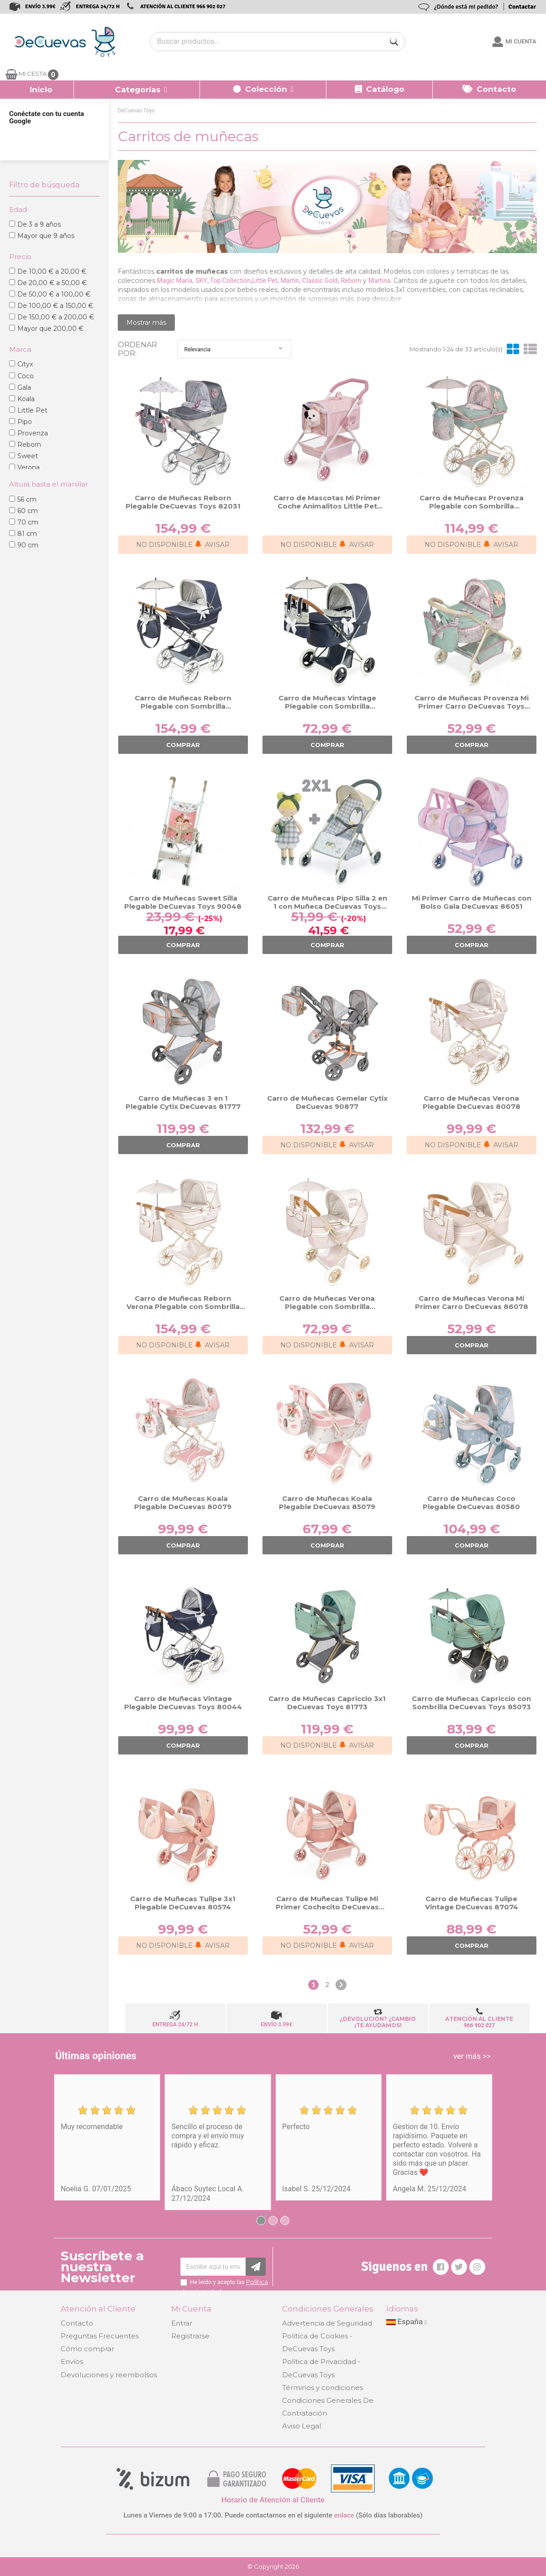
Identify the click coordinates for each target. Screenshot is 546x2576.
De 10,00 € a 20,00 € (51, 271)
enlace (344, 2515)
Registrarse (190, 2336)
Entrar (181, 2323)
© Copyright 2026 (273, 2566)
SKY (201, 280)
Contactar (522, 7)
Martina (379, 280)
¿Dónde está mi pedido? (466, 7)
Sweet (27, 456)
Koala (26, 399)
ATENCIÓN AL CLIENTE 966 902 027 (183, 6)
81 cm (27, 534)
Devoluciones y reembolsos (109, 2374)
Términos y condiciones (322, 2387)
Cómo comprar (87, 2348)
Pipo (24, 422)
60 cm (27, 511)
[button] (137, 89)
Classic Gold (320, 280)
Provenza (32, 433)
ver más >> (472, 2056)
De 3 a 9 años (39, 224)
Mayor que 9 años (45, 236)
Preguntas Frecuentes (100, 2336)
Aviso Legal (301, 2426)
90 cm (27, 545)
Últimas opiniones (95, 2056)
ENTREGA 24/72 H (98, 6)
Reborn (29, 444)
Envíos (72, 2361)
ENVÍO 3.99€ (40, 6)
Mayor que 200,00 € (50, 328)
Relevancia (234, 349)
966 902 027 (479, 2025)
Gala (24, 387)
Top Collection (230, 280)
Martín (289, 280)
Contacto (77, 2323)
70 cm (27, 522)
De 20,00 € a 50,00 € (52, 283)
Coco (25, 376)
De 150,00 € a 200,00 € (55, 317)
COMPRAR (183, 744)
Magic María (175, 280)
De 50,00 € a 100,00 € (53, 294)
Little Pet (32, 410)
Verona (28, 467)
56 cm (27, 499)
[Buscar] (394, 41)
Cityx (25, 364)
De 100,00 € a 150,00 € (55, 306)
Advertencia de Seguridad (327, 2323)
